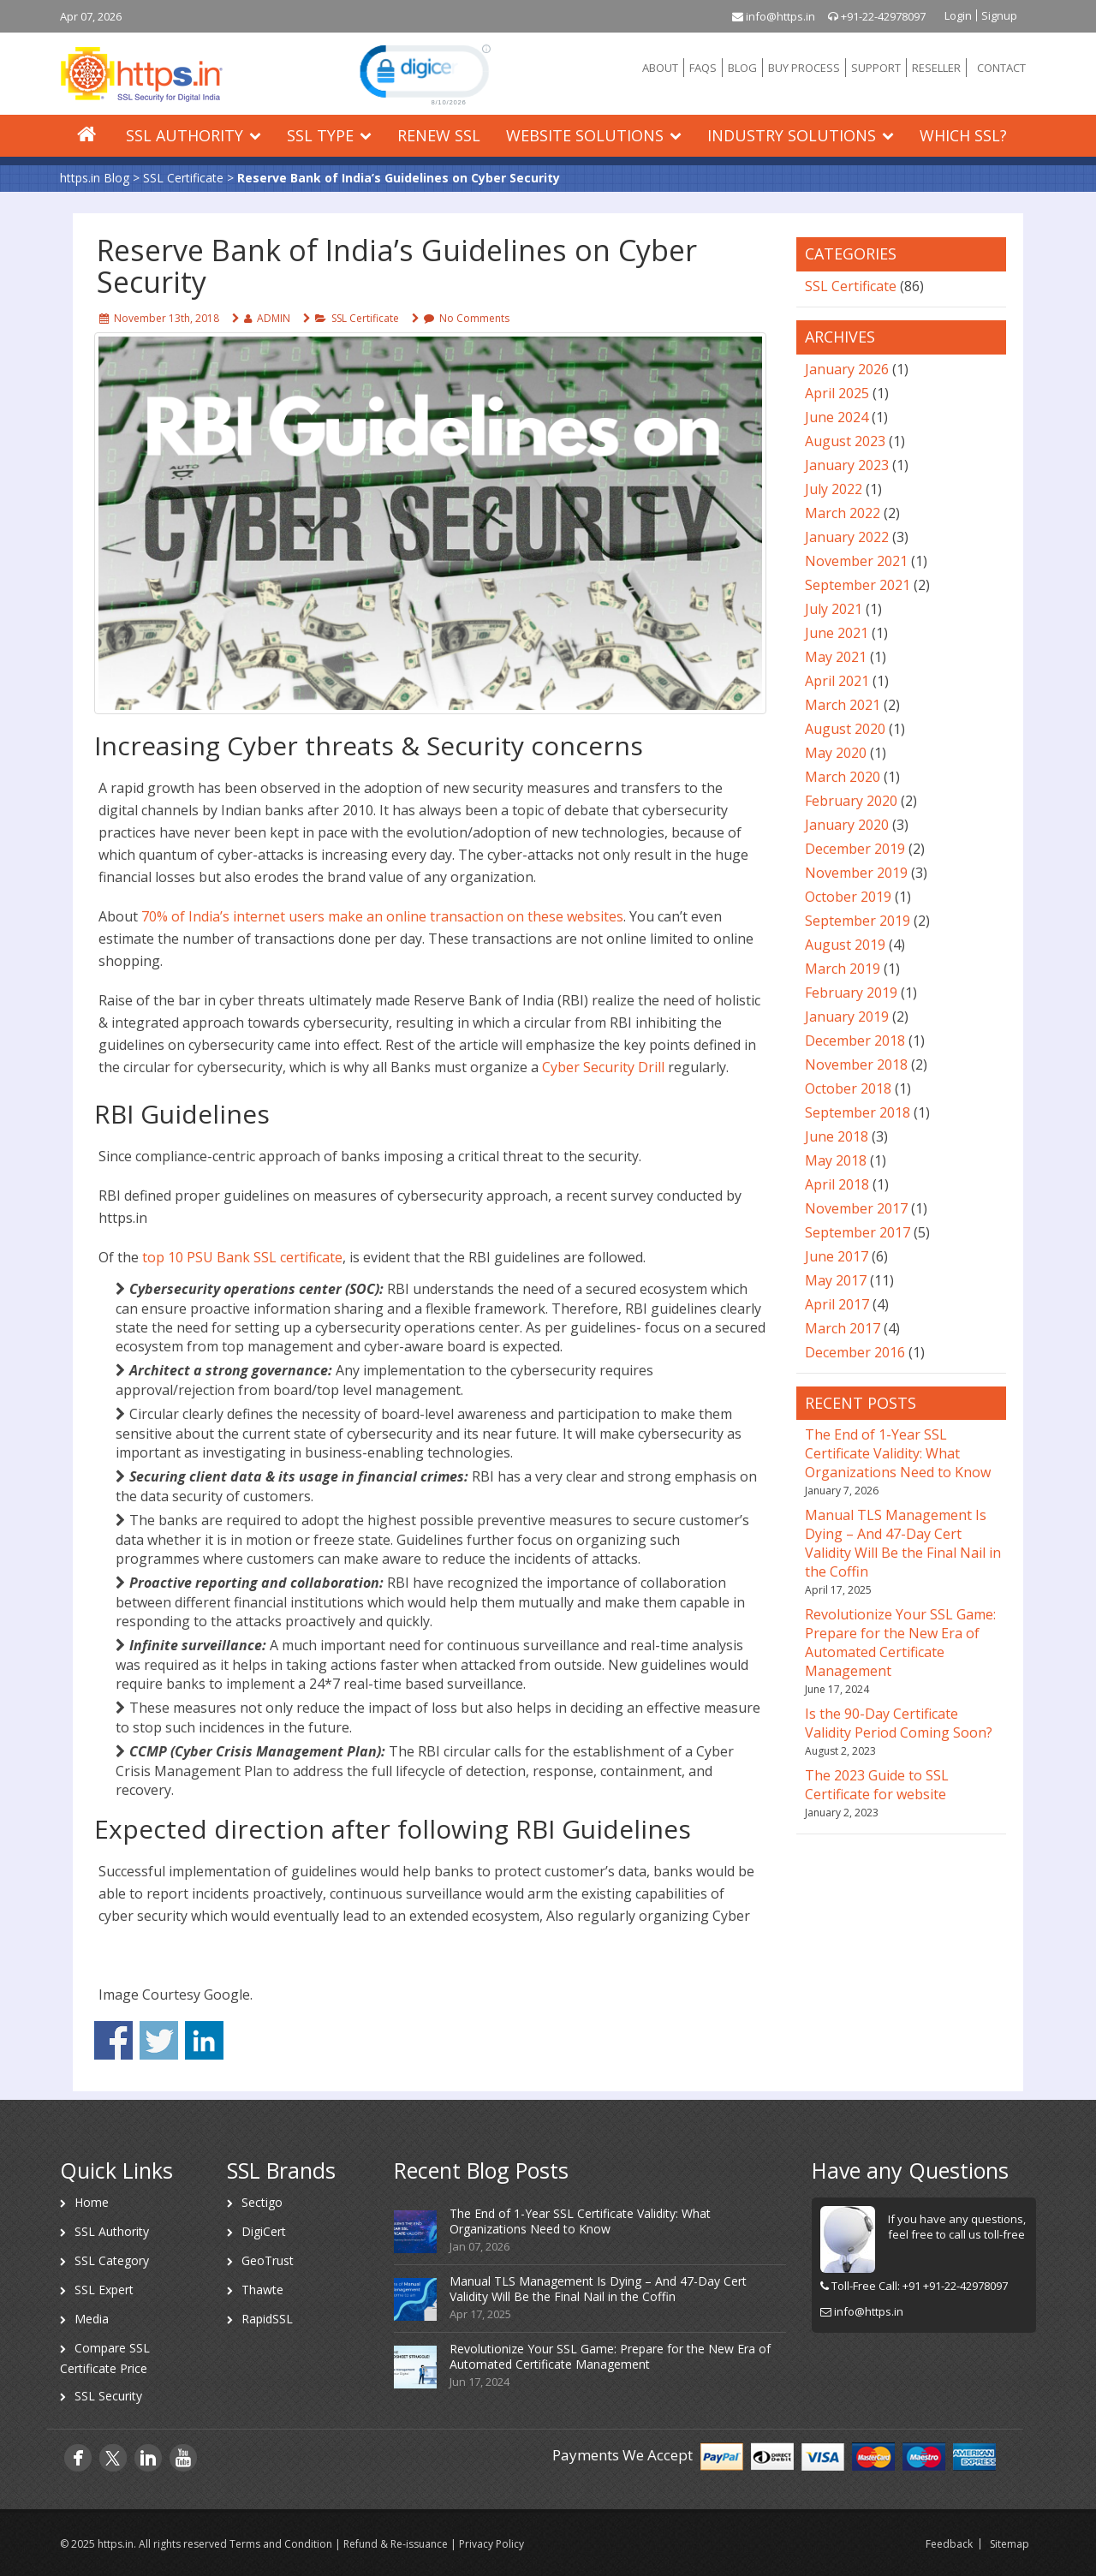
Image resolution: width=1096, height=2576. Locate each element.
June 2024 (836, 417)
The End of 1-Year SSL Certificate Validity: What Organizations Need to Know (898, 1453)
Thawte (262, 2289)
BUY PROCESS (804, 67)
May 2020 (836, 752)
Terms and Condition (280, 2544)
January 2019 (847, 1016)
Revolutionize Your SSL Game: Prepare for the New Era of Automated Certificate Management (900, 1642)
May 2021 (836, 656)
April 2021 (837, 680)
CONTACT (1001, 67)
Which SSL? (963, 135)
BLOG (742, 67)
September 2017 (857, 1232)
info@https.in (773, 16)
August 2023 (845, 441)
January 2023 (847, 465)
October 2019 (848, 896)
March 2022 (842, 513)
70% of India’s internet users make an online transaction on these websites (382, 916)
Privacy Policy (491, 2544)
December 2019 (855, 848)
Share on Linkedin (204, 2040)
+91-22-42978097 (877, 16)
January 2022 (847, 537)
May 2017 (836, 1280)
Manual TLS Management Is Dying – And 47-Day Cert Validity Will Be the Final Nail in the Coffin (903, 1543)
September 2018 (857, 1112)
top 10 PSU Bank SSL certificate (242, 1257)
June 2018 (836, 1136)
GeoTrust (267, 2260)
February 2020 (851, 800)
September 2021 (857, 584)
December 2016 (855, 1352)
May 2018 (836, 1160)
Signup (999, 15)
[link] (422, 73)
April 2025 (837, 393)
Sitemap (1009, 2544)
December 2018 (855, 1040)
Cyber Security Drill (603, 1067)
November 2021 (856, 561)
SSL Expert (104, 2289)
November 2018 (856, 1064)
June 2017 (836, 1256)
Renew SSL (438, 135)
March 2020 (842, 776)
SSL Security (108, 2396)
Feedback (949, 2544)
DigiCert (263, 2231)
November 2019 (856, 872)
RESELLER (936, 67)
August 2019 (845, 944)
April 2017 (837, 1304)
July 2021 (833, 608)
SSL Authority (184, 135)
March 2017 (842, 1328)
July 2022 (833, 489)
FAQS (703, 67)
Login (958, 15)
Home (91, 2202)
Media (91, 2319)
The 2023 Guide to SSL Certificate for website (877, 1785)
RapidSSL (267, 2319)
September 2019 (857, 920)
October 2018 (848, 1088)
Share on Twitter (159, 2040)
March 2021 (842, 704)
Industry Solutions (791, 135)
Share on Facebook (113, 2040)
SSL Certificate (365, 318)
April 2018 (837, 1184)
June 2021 (836, 632)
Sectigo (262, 2202)
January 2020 (847, 824)
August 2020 (845, 728)
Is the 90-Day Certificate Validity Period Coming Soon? (898, 1723)
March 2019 (842, 968)
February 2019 (851, 992)
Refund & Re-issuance (395, 2544)
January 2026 (847, 369)
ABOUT (660, 67)
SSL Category (111, 2260)
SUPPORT (876, 67)
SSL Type (320, 135)
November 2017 (856, 1208)
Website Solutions (585, 135)
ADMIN (273, 318)
